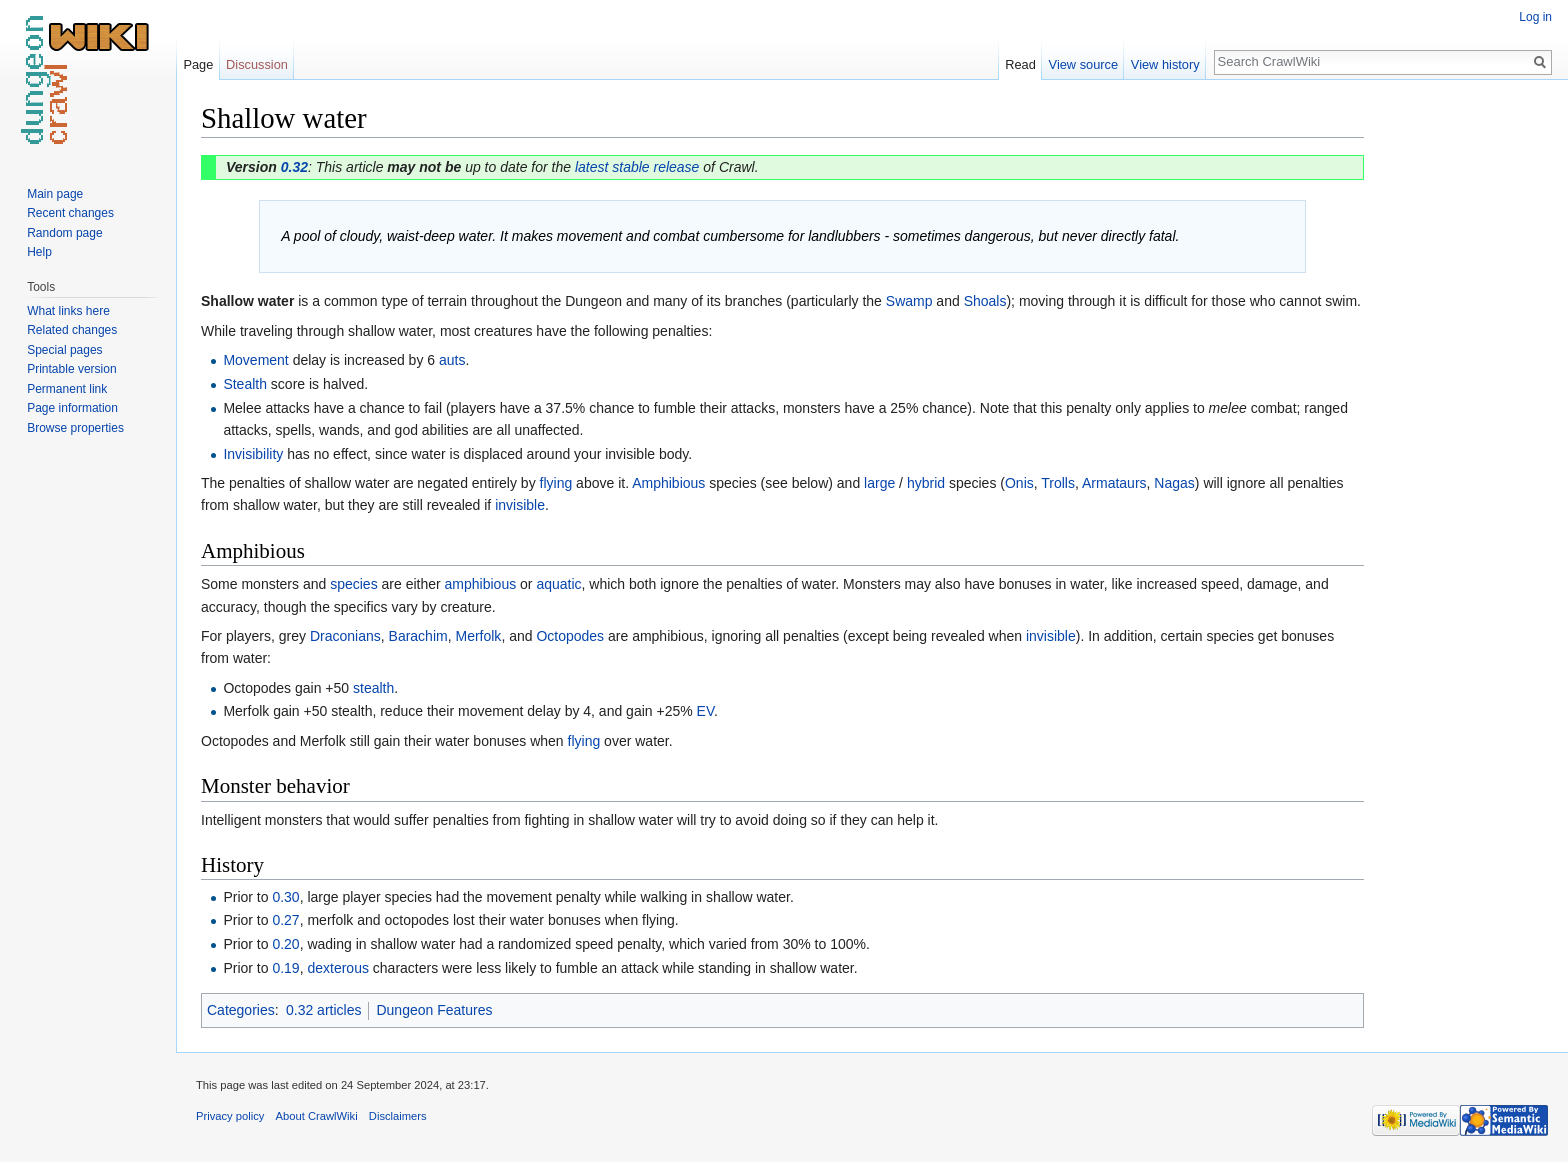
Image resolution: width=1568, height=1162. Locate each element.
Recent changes (70, 213)
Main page (55, 194)
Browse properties (75, 428)
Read (1020, 64)
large (879, 483)
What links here (68, 311)
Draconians (345, 636)
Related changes (72, 330)
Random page (64, 233)
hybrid (926, 483)
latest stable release (637, 167)
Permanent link (67, 389)
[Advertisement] (1464, 400)
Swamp (909, 301)
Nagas (1174, 483)
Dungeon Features (434, 1010)
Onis (1019, 483)
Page (198, 64)
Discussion (257, 64)
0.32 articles (323, 1010)
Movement (255, 360)
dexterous (337, 968)
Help (39, 252)
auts (452, 360)
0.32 (294, 167)
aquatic (558, 584)
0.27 (285, 920)
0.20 (285, 944)
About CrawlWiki (317, 1116)
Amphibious (668, 483)
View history (1165, 64)
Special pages (64, 350)
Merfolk (478, 636)
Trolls (1058, 483)
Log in (1535, 17)
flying (556, 483)
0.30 (285, 897)
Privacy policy (230, 1116)
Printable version (71, 369)
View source (1083, 64)
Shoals (985, 301)
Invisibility (253, 454)
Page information (72, 408)
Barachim (418, 636)
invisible (520, 505)
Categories (241, 1010)
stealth (373, 688)
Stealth (245, 384)
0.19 (285, 968)
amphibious (481, 584)
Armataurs (1114, 483)
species (353, 584)
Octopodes (570, 636)
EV (705, 711)
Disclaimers (398, 1116)
